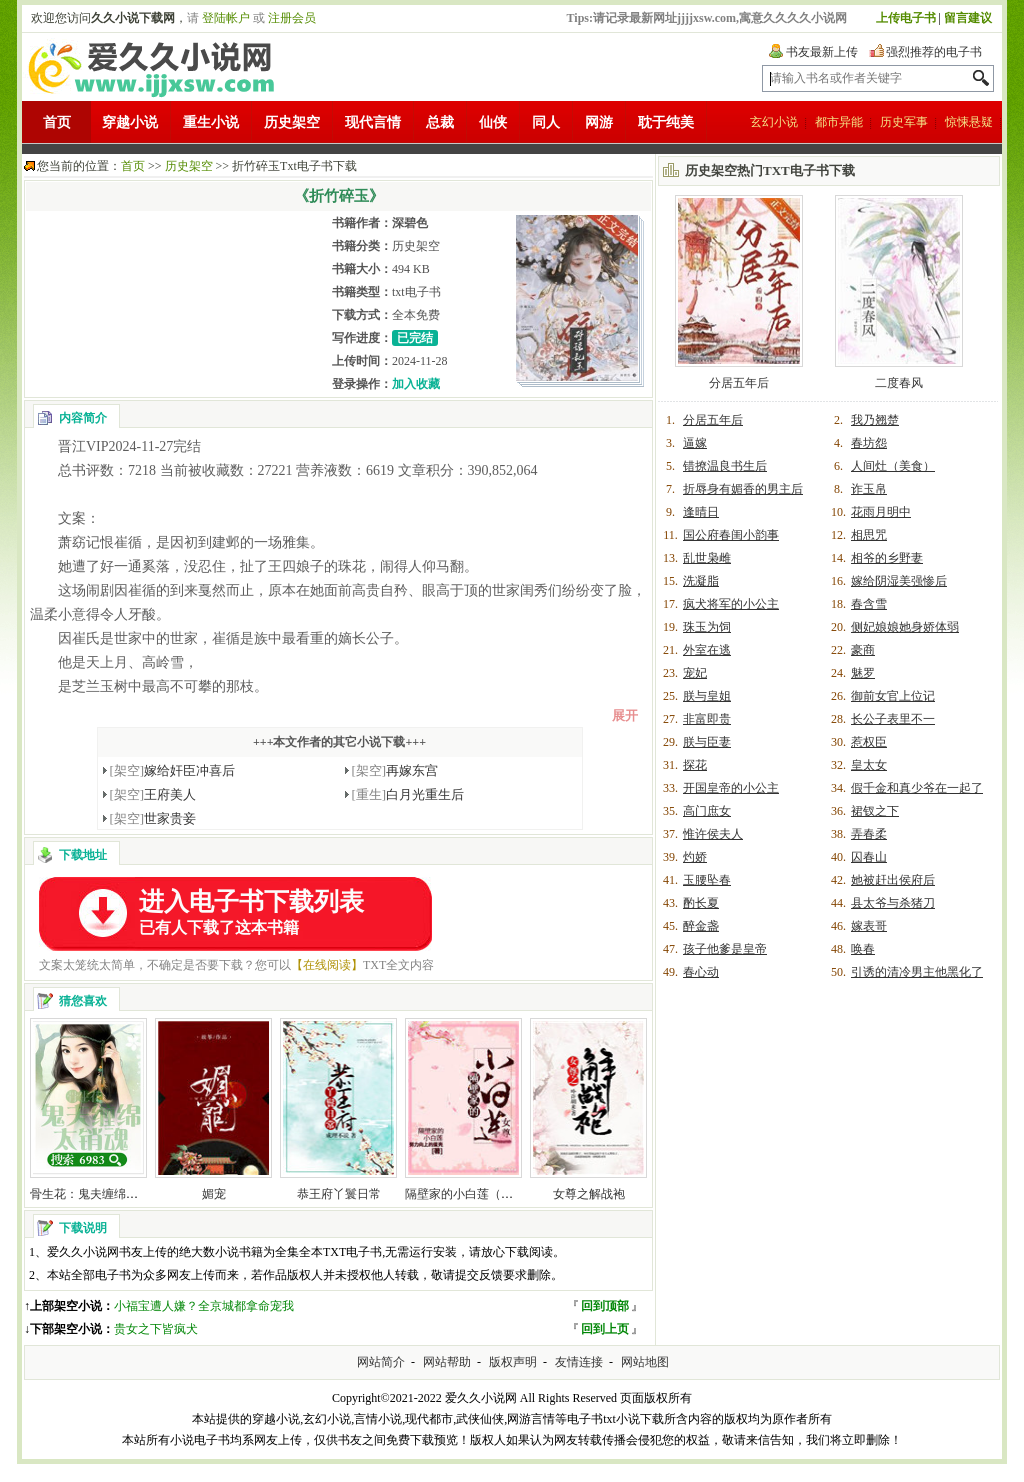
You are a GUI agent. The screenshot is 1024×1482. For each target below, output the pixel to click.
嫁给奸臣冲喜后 (173, 770)
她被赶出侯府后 (893, 880)
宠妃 (695, 673)
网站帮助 (447, 1362)
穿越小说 (130, 122)
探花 (695, 765)
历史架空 (292, 122)
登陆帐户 (226, 18)
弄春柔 (869, 834)
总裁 (440, 122)
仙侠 (493, 122)
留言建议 (968, 18)
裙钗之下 (875, 811)
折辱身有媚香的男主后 (743, 489)
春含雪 (869, 604)
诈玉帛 (869, 489)
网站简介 (381, 1362)
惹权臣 (869, 742)
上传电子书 (906, 18)
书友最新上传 (822, 52)
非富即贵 (707, 719)
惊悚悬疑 (969, 122)
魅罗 (863, 673)
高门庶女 (707, 811)
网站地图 (645, 1362)
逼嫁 (695, 443)
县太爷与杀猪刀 (893, 903)
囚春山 (869, 857)
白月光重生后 (408, 794)
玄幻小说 (774, 122)
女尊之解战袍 (589, 1194)
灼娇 (695, 857)
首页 (57, 122)
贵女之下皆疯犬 (156, 1329)
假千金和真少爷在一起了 (917, 788)
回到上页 (605, 1329)
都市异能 (839, 122)
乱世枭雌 (707, 558)
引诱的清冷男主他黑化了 (917, 972)
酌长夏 (701, 903)
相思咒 (869, 535)
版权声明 (513, 1362)
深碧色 (410, 223)
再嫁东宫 (395, 770)
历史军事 (904, 122)
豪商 (863, 650)
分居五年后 (739, 383)
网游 (599, 122)
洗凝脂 (701, 581)
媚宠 (214, 1194)
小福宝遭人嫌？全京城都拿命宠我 (204, 1306)
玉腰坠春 (707, 880)
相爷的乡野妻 (887, 558)
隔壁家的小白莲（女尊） (471, 1194)
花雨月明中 (881, 512)
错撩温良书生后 (725, 466)
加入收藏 (416, 384)
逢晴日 (701, 512)
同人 (546, 122)
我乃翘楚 (875, 420)
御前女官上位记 (893, 696)
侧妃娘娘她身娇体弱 (905, 627)
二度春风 (899, 383)
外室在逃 (707, 650)
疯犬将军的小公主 (731, 604)
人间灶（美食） (893, 466)
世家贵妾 (153, 818)
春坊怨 (869, 443)
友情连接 (579, 1362)
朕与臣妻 (707, 742)
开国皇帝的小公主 (731, 788)
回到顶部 (605, 1306)
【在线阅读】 (327, 965)
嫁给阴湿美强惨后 (899, 581)
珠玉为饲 (707, 627)
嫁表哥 (869, 926)
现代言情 (373, 122)
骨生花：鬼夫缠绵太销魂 (96, 1194)
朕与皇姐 (707, 696)
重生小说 (211, 122)
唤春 (863, 949)
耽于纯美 (666, 122)
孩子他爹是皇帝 (725, 949)
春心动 (701, 972)
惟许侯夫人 (713, 834)
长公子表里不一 (893, 719)
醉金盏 (701, 926)
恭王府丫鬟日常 (339, 1194)
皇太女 (869, 765)
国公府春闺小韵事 (731, 535)
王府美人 (153, 794)
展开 (625, 715)
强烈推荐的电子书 (934, 52)
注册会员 (292, 18)
